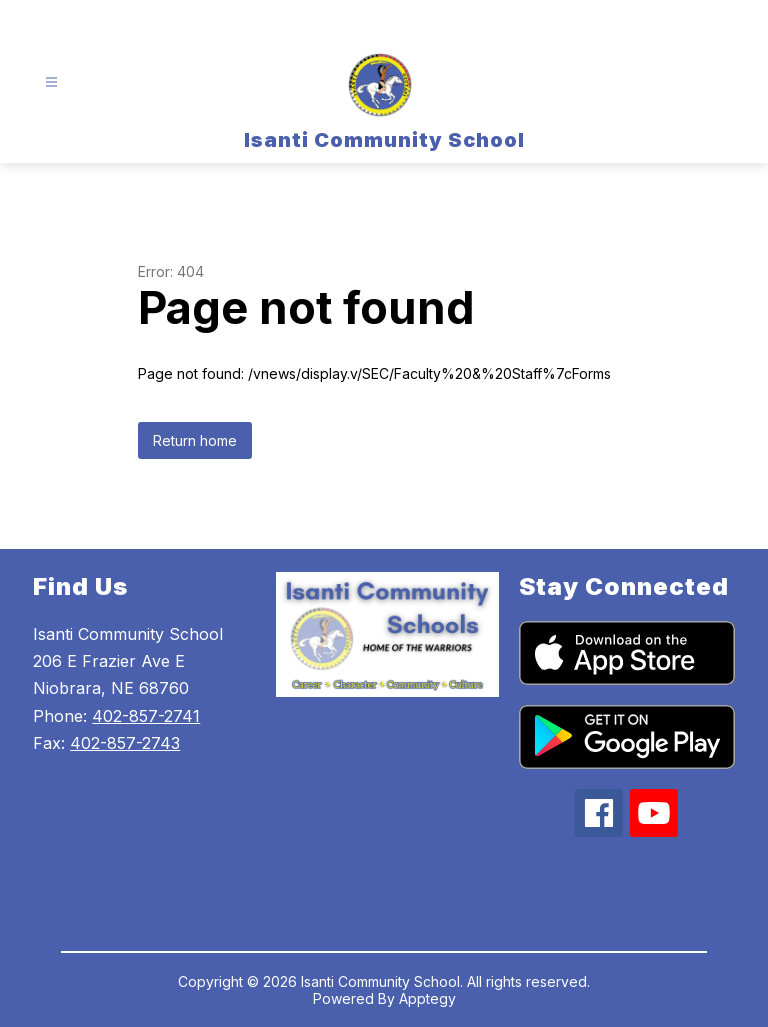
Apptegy (427, 998)
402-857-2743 (125, 743)
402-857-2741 (146, 716)
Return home (195, 440)
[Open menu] (51, 82)
